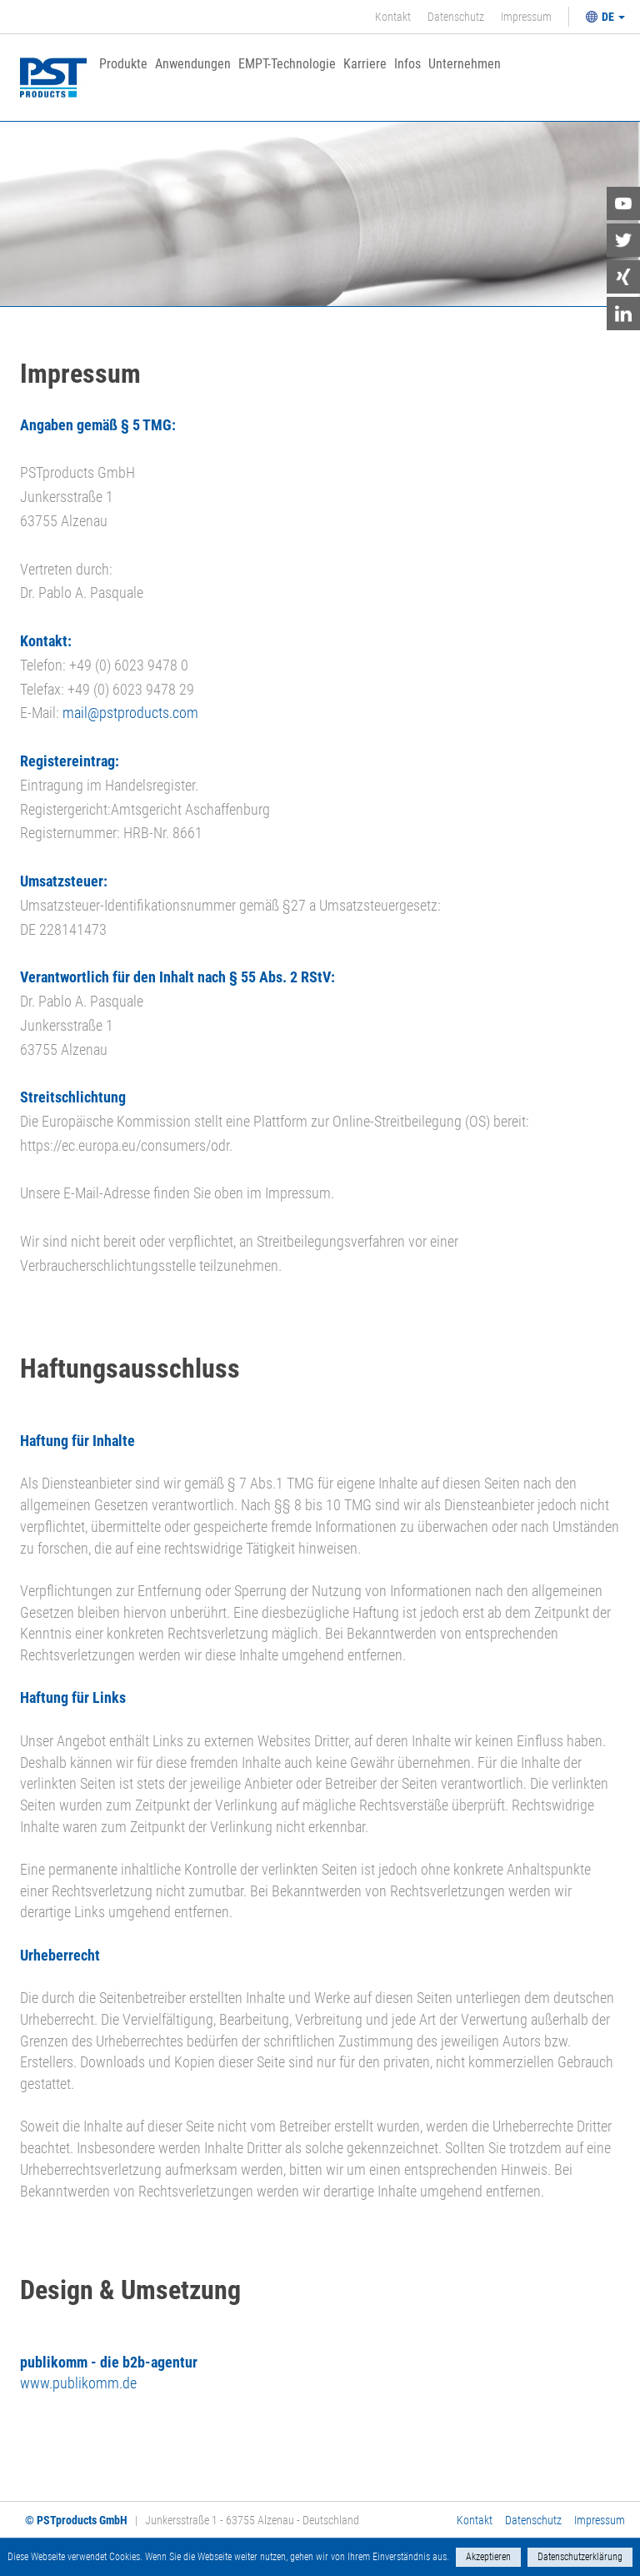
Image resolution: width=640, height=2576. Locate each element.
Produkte (123, 65)
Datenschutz (456, 16)
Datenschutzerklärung (580, 2557)
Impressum (526, 16)
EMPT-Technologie (287, 65)
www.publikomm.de (78, 2383)
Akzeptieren (488, 2557)
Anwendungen (193, 65)
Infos (407, 65)
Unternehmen (464, 65)
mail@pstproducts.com (130, 712)
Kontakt (393, 16)
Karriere (365, 65)
